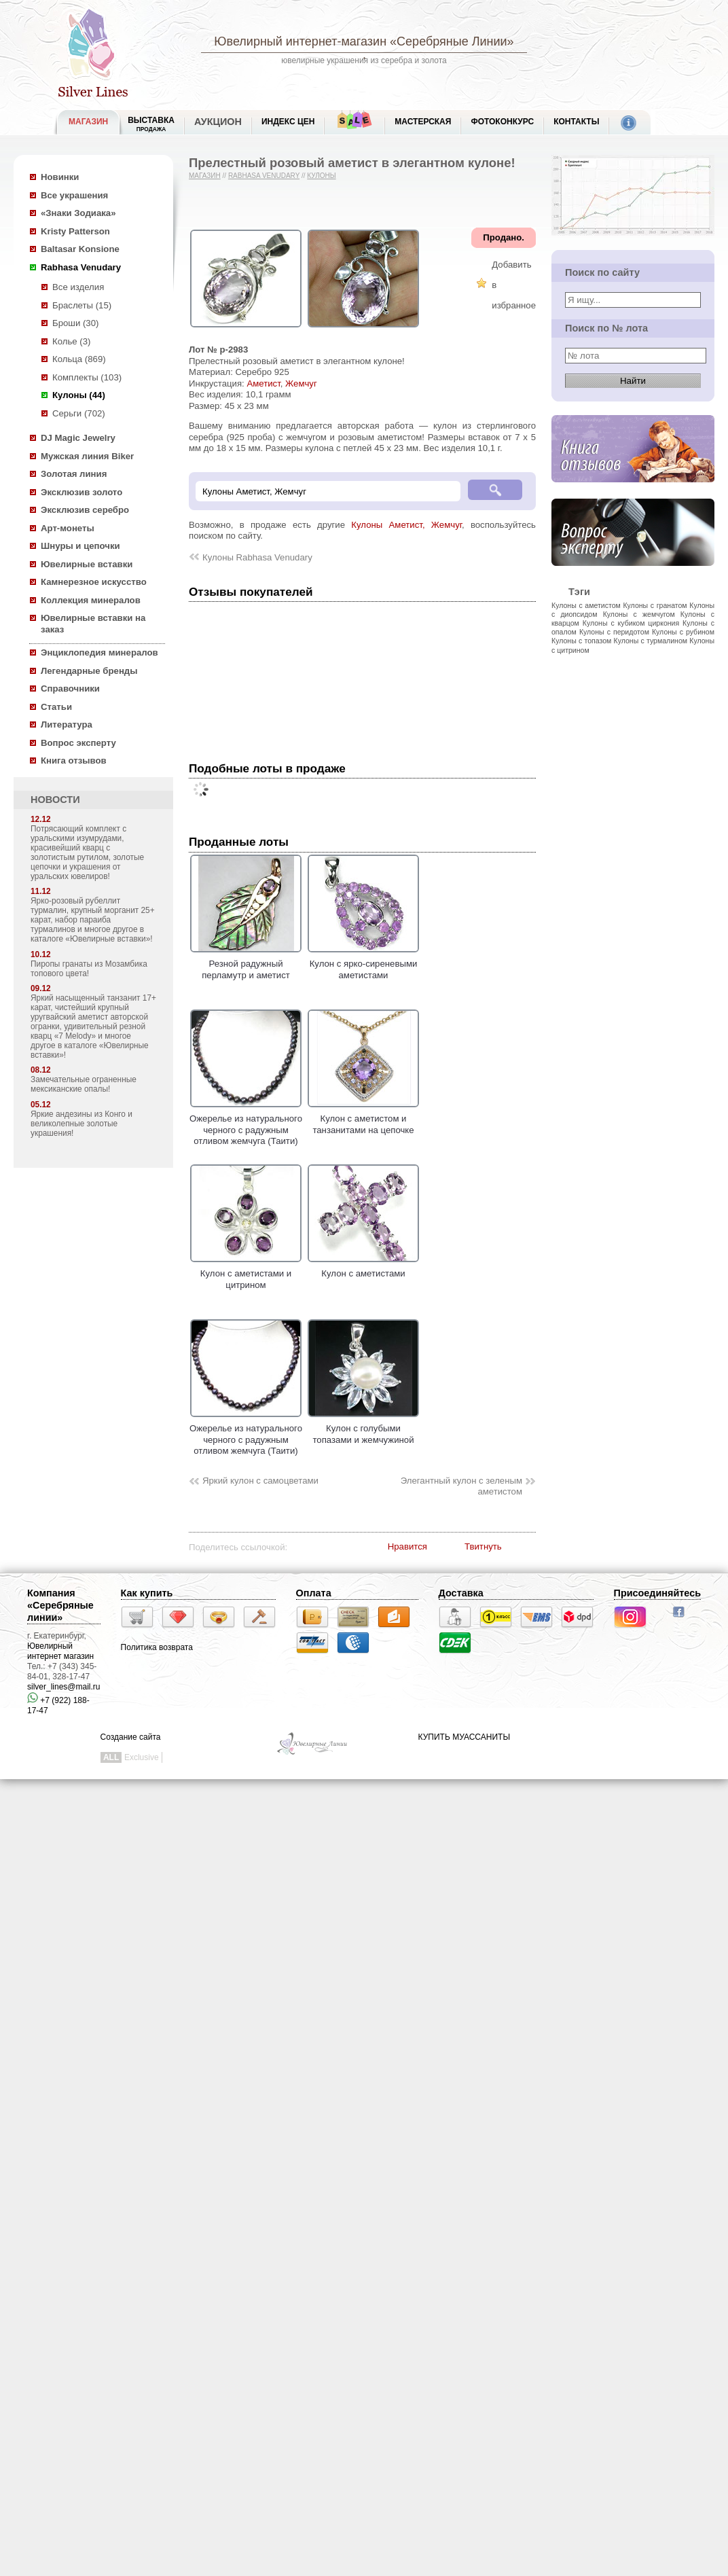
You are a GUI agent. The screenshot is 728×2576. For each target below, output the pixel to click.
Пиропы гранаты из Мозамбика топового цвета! (89, 968)
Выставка (151, 123)
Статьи (56, 707)
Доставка (461, 1593)
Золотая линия (74, 474)
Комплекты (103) (87, 377)
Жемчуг (301, 383)
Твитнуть (483, 1546)
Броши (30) (75, 323)
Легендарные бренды (89, 671)
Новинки (60, 177)
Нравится (407, 1546)
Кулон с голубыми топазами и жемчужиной (363, 1428)
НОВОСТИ (55, 799)
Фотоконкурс (502, 121)
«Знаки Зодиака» (78, 213)
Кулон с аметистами (363, 1268)
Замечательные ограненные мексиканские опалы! (83, 1084)
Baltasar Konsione (80, 249)
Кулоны (321, 175)
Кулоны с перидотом (614, 632)
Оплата (313, 1593)
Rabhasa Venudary (81, 267)
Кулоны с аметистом (586, 605)
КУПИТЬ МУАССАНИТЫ (464, 1737)
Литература (66, 724)
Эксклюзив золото (81, 492)
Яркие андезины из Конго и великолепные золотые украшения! (81, 1123)
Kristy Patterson (75, 231)
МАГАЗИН (88, 121)
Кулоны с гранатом (655, 605)
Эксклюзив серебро (85, 510)
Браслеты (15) (81, 305)
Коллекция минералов (91, 600)
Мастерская (423, 121)
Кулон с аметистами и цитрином (246, 1273)
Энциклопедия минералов (99, 652)
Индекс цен (287, 121)
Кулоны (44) (78, 395)
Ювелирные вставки (86, 564)
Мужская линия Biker (87, 456)
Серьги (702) (78, 413)
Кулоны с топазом (581, 641)
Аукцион (218, 121)
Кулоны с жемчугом (639, 614)
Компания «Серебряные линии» (60, 1605)
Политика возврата (157, 1647)
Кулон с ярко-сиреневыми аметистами (363, 964)
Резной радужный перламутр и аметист (246, 964)
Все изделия (78, 287)
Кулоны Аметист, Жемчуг (406, 525)
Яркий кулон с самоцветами (260, 1480)
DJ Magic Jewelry (78, 438)
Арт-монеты (67, 528)
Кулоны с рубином (683, 632)
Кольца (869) (79, 359)
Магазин (205, 175)
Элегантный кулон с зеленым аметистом (461, 1486)
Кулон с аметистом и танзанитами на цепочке (363, 1119)
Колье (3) (71, 341)
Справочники (70, 688)
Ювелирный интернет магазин (60, 1651)
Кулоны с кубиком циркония (631, 623)
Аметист (263, 383)
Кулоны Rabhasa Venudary (257, 557)
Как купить (147, 1593)
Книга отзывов (74, 760)
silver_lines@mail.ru (64, 1687)
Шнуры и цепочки (80, 546)
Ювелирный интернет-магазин (300, 41)
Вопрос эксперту (78, 743)
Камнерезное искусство (94, 582)
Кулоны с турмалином (651, 641)
